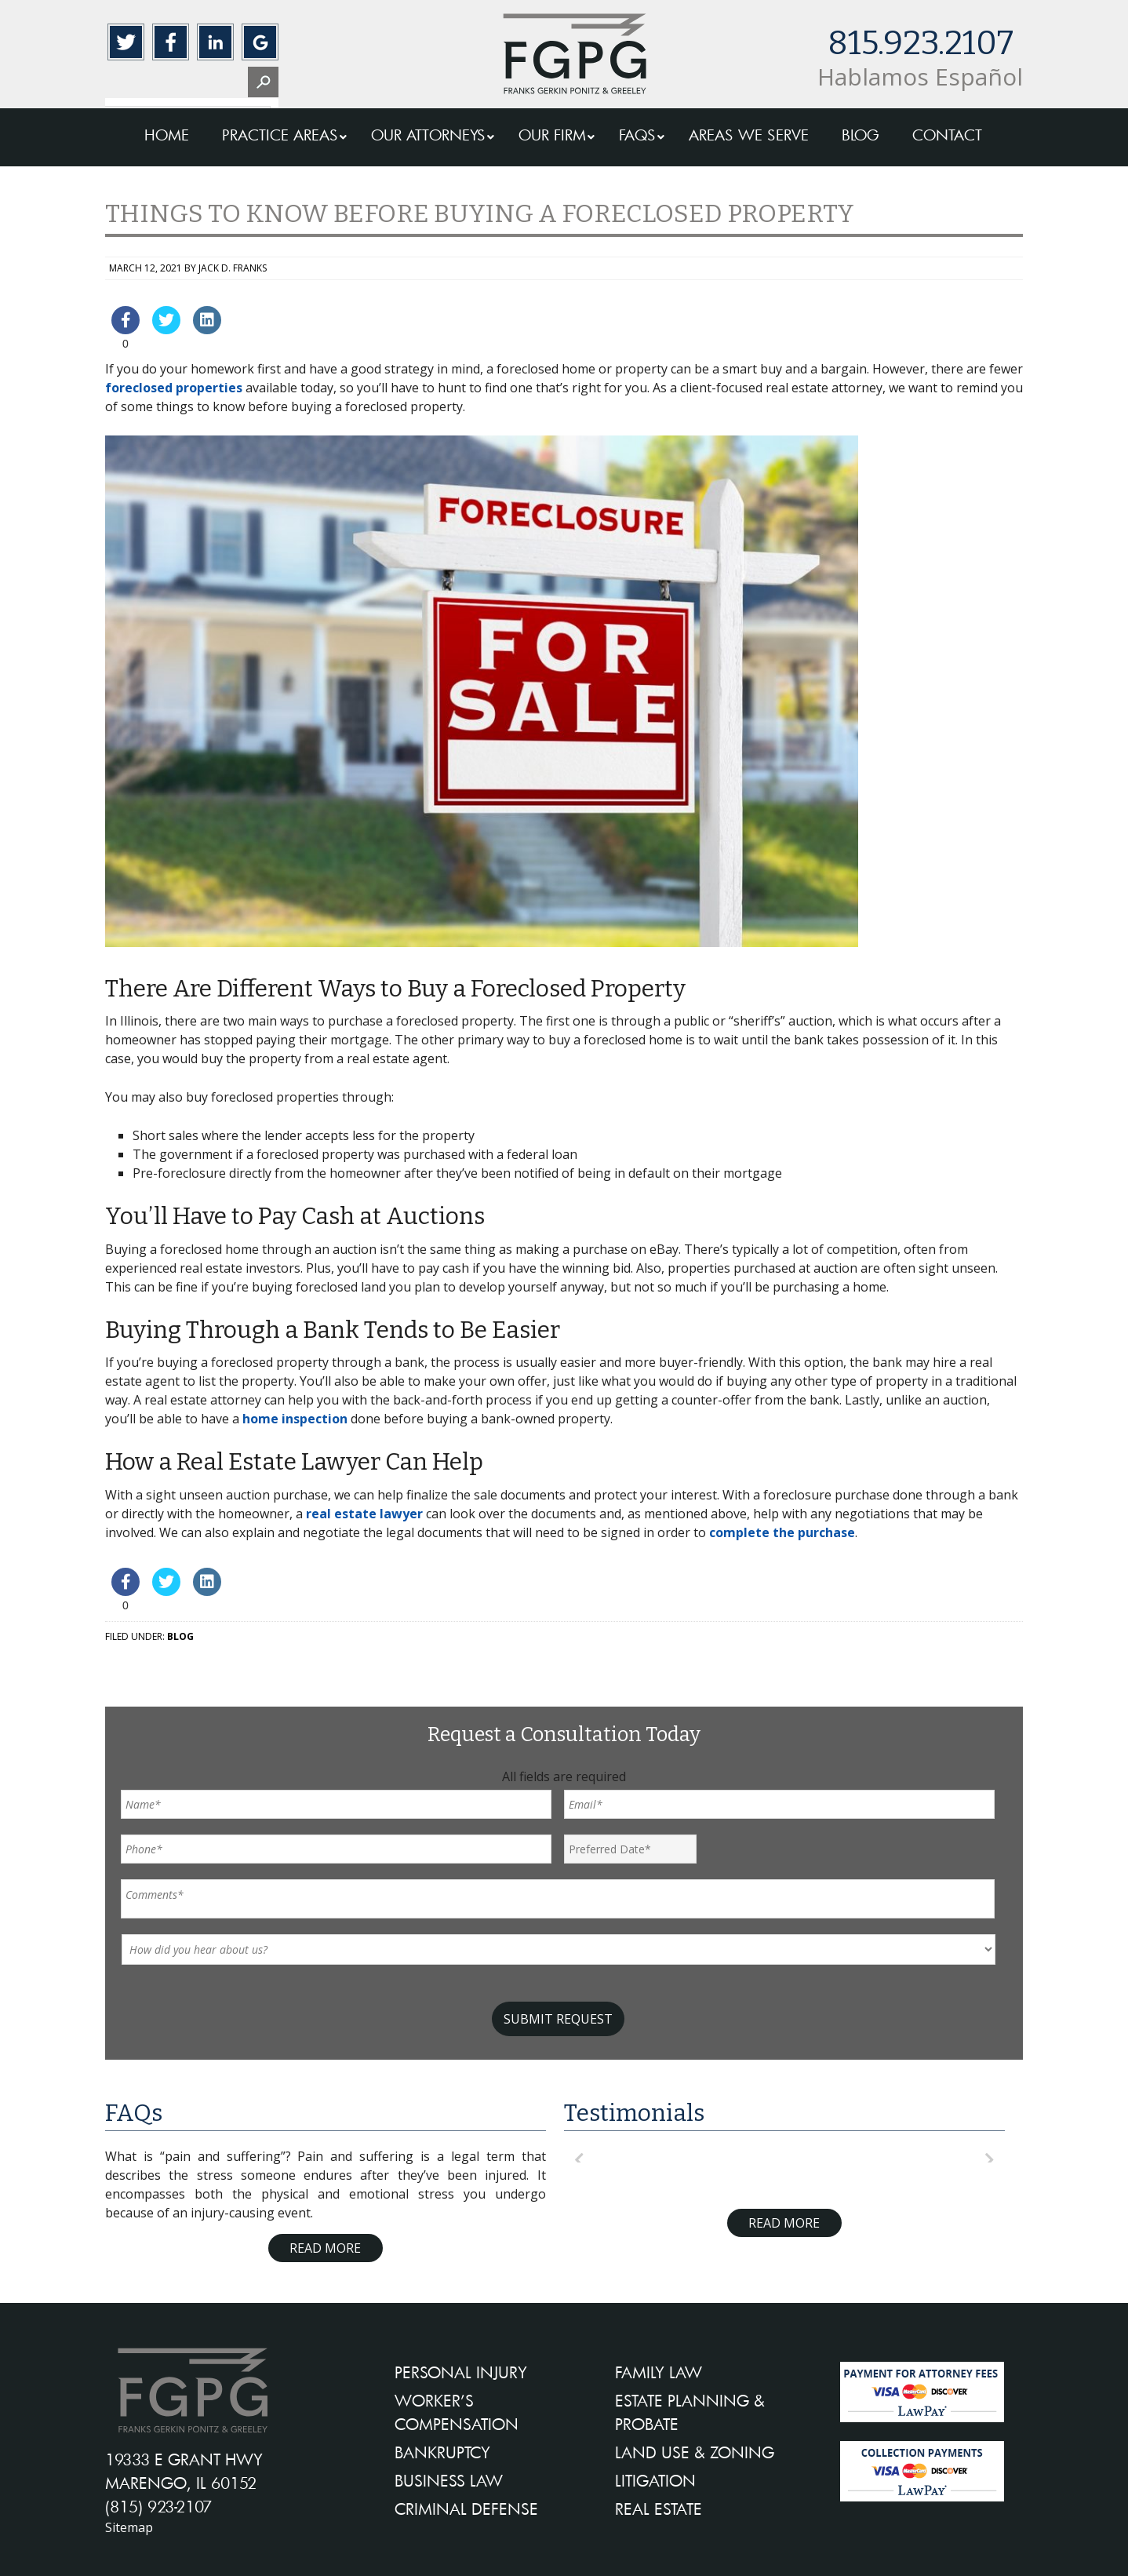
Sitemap (129, 2527)
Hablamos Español (920, 76)
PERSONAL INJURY (461, 2372)
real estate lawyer (364, 1513)
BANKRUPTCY (442, 2452)
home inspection (294, 1418)
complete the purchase (782, 1532)
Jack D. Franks (232, 268)
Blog (180, 1636)
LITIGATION (655, 2480)
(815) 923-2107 (158, 2506)
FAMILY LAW (658, 2372)
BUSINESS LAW (449, 2480)
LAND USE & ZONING (694, 2452)
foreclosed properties (173, 387)
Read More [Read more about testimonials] (784, 2223)
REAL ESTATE (658, 2508)
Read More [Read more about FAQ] (325, 2248)
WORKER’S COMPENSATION (457, 2412)
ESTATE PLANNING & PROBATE (690, 2412)
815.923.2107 (920, 43)
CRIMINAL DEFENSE (466, 2508)
